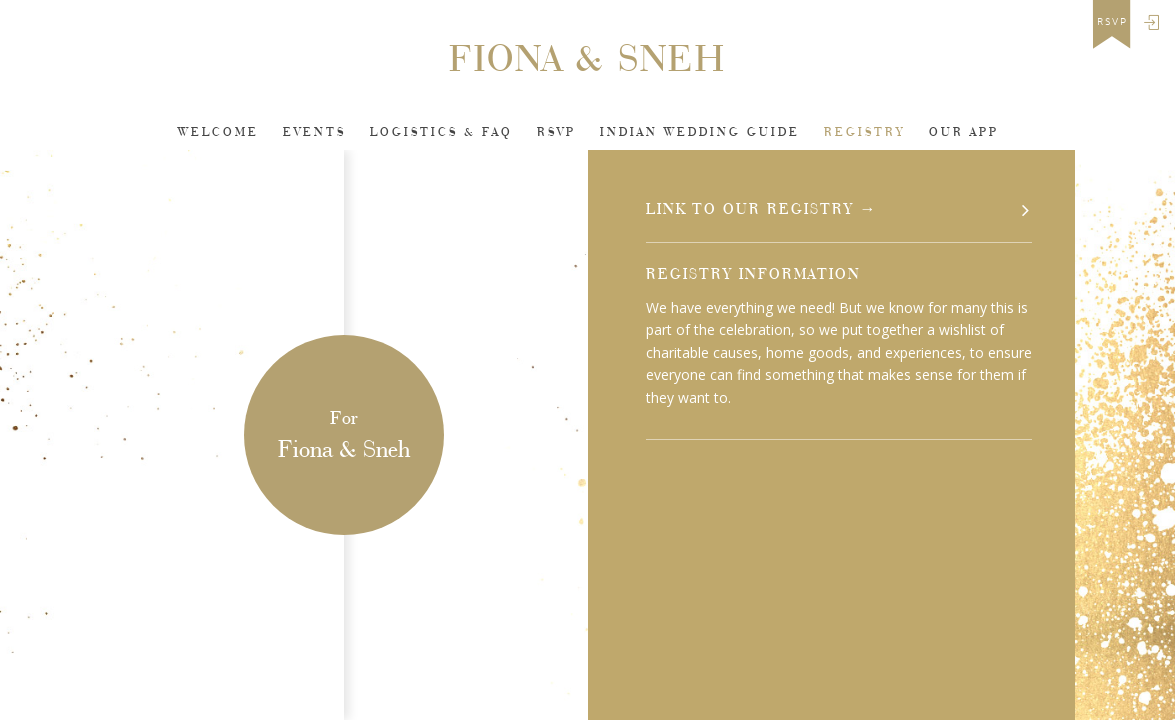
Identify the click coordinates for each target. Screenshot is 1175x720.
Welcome (218, 132)
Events (314, 132)
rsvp (1112, 22)
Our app (964, 132)
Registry (864, 132)
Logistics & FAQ (441, 132)
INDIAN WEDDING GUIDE (700, 132)
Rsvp (556, 132)
